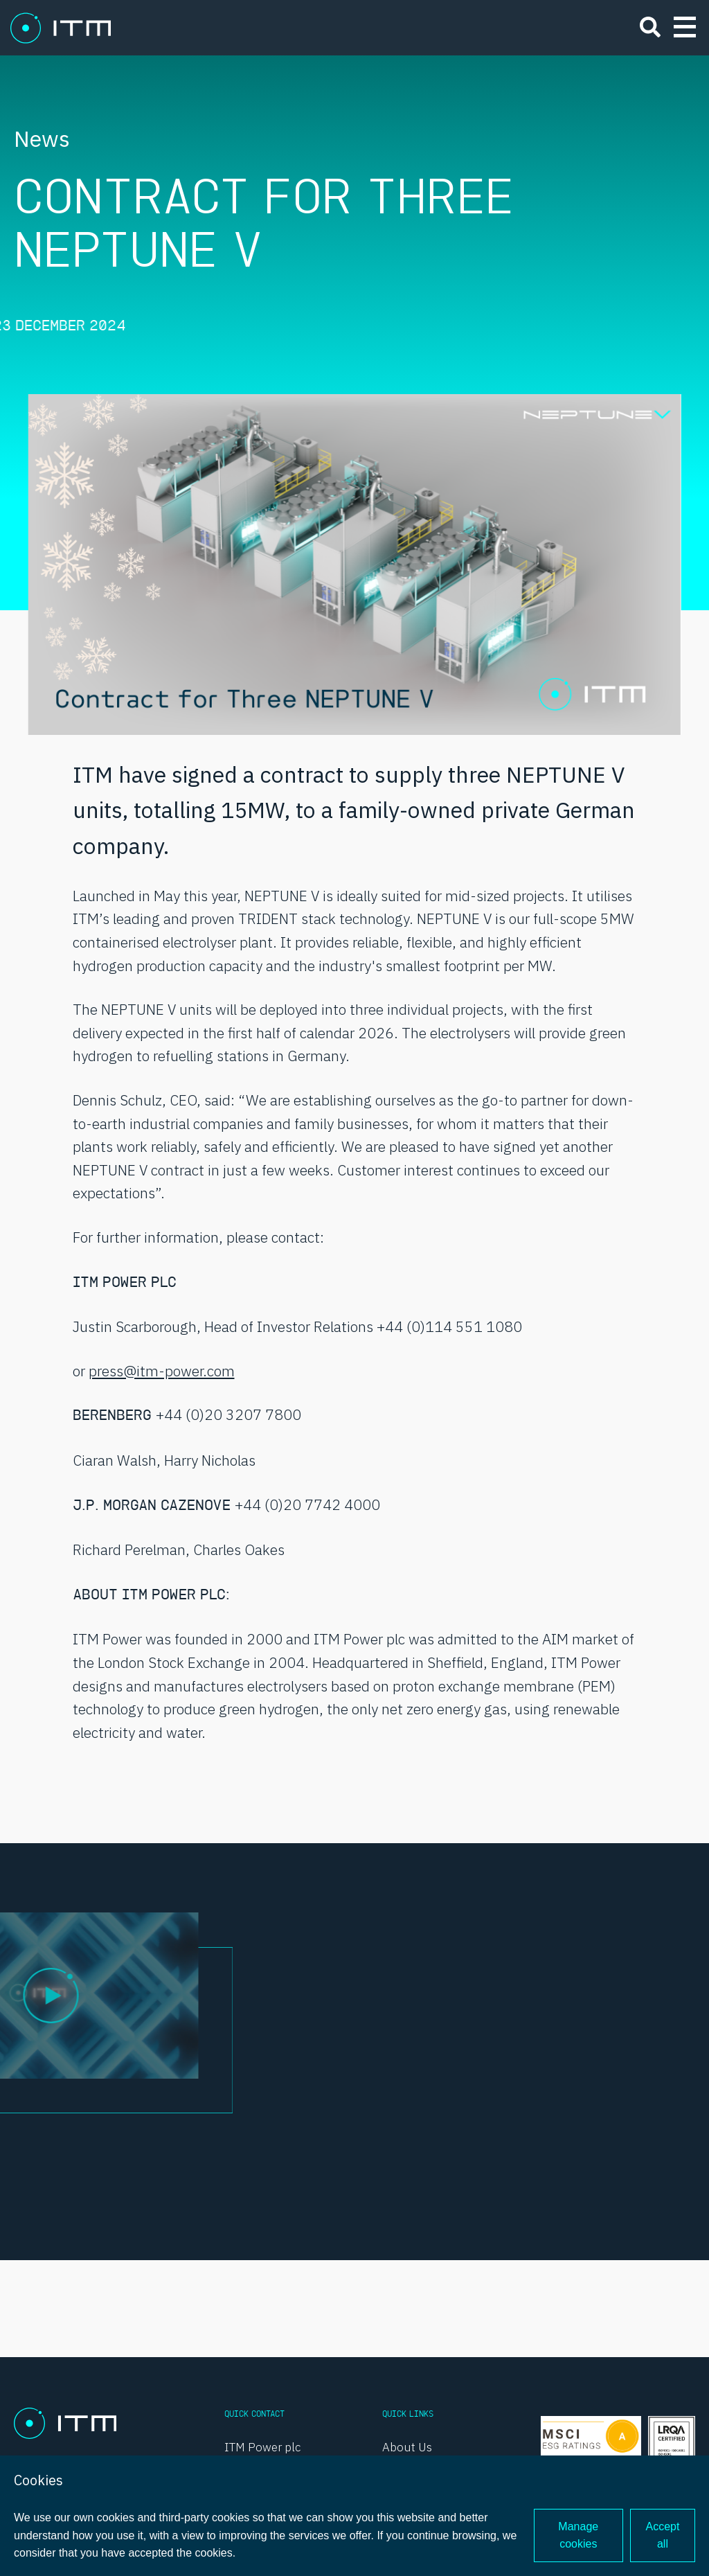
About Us (407, 2447)
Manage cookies (578, 2535)
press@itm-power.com (162, 1370)
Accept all (663, 2535)
